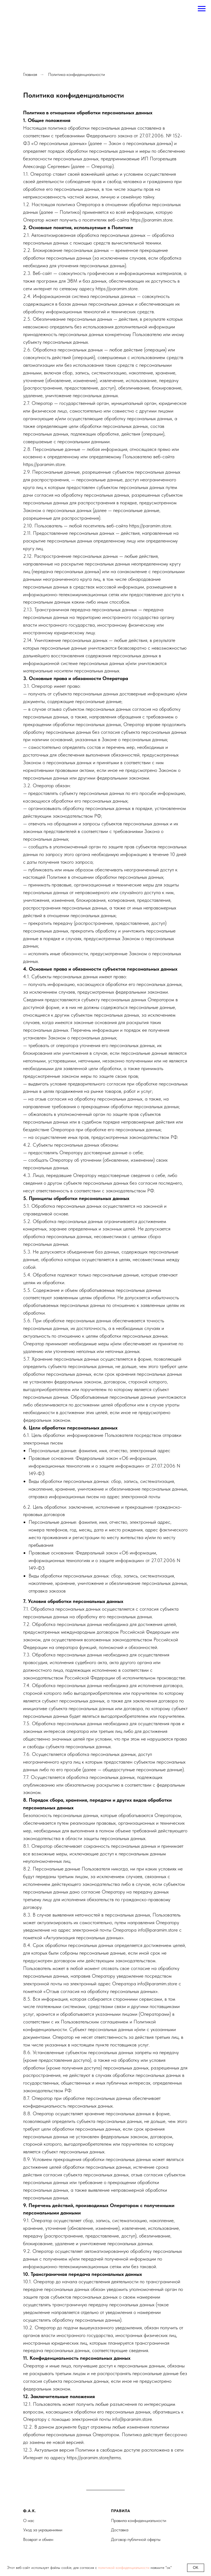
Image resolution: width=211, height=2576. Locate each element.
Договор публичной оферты (135, 2539)
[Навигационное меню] (202, 9)
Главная (30, 74)
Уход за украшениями (42, 2529)
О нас (28, 2520)
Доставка (119, 2529)
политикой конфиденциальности (123, 2567)
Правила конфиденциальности (138, 2520)
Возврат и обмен (38, 2539)
